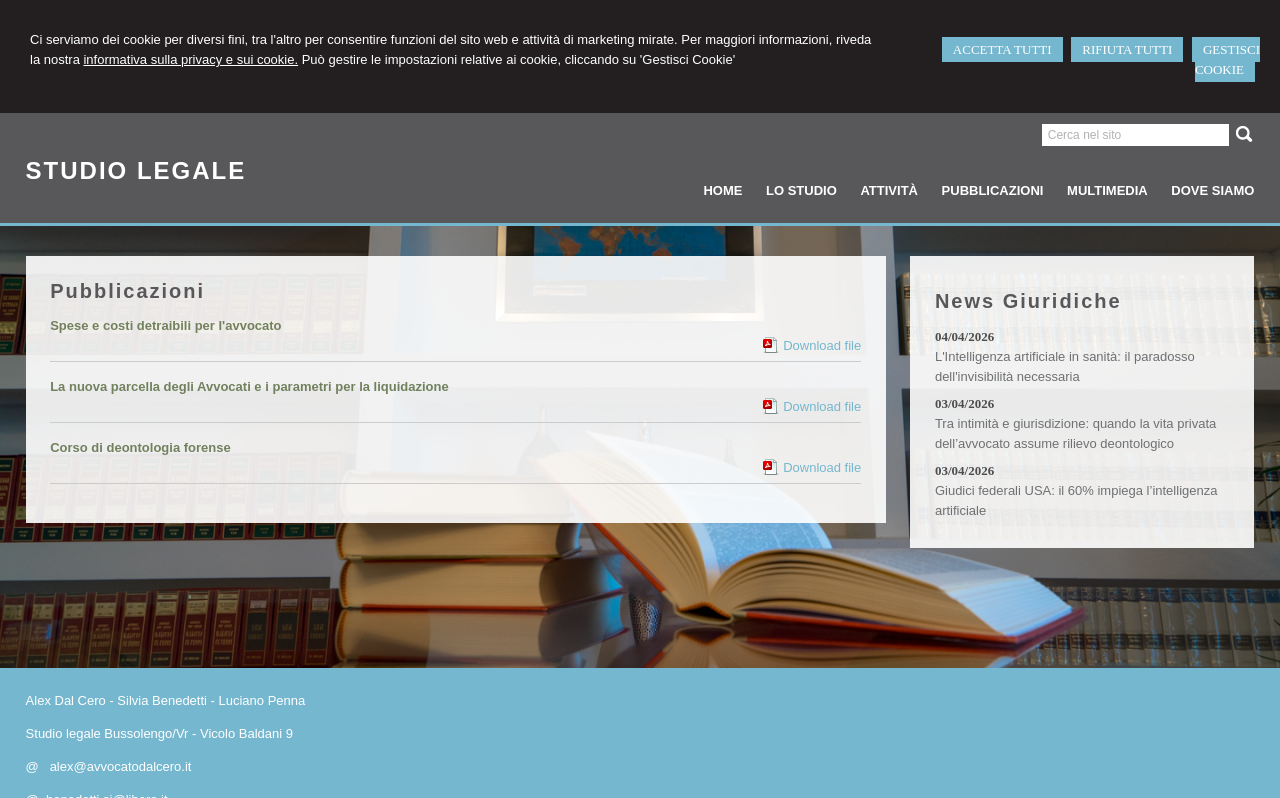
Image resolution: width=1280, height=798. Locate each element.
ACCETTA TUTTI (1002, 49)
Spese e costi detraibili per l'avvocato (165, 325)
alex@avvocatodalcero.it (121, 766)
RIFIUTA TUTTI (1127, 49)
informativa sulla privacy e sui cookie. (190, 59)
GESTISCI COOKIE (1227, 59)
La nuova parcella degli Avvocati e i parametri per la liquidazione (249, 386)
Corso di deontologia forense (140, 447)
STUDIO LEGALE (136, 170)
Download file (822, 345)
